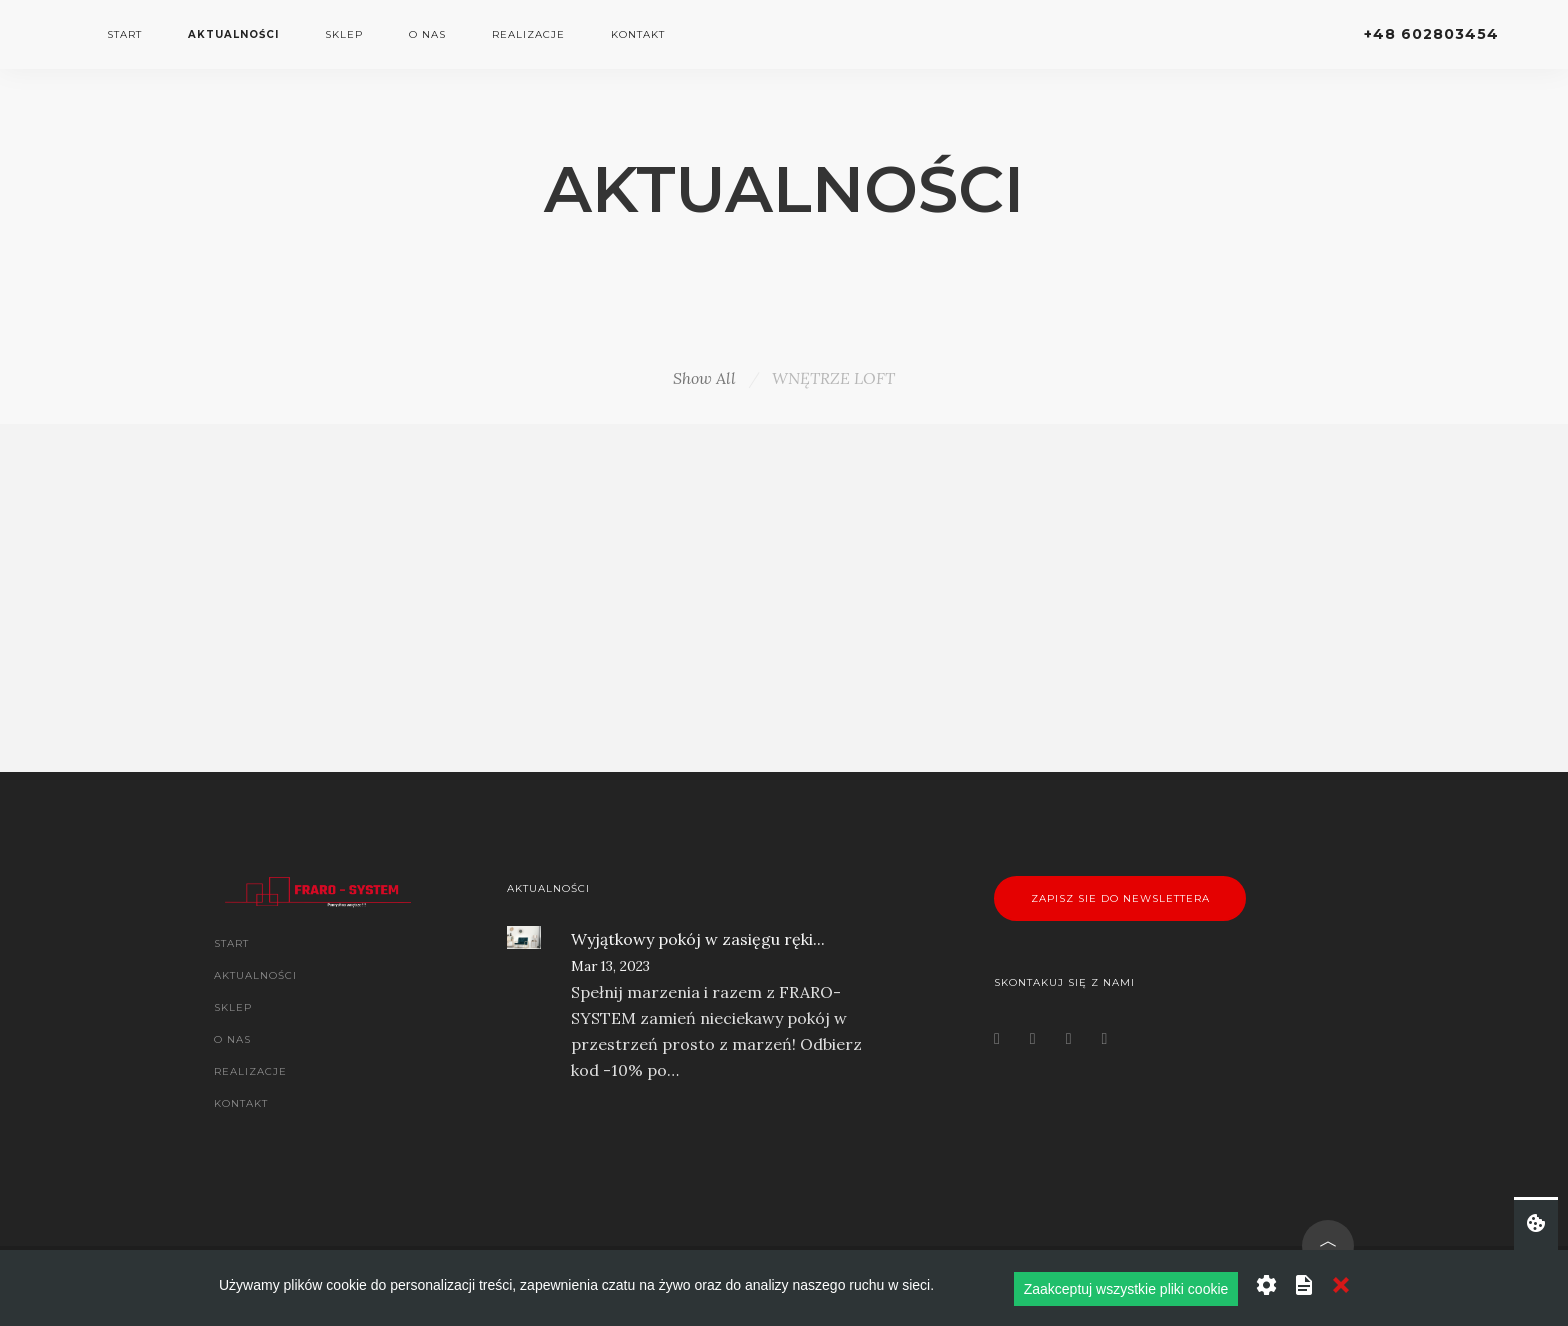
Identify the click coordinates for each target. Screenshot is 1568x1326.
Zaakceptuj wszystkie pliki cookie (1126, 1289)
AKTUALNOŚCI (233, 34)
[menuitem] (124, 35)
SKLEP (344, 34)
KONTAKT (638, 34)
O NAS (427, 34)
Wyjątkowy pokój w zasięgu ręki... (698, 939)
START (124, 34)
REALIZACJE (528, 34)
